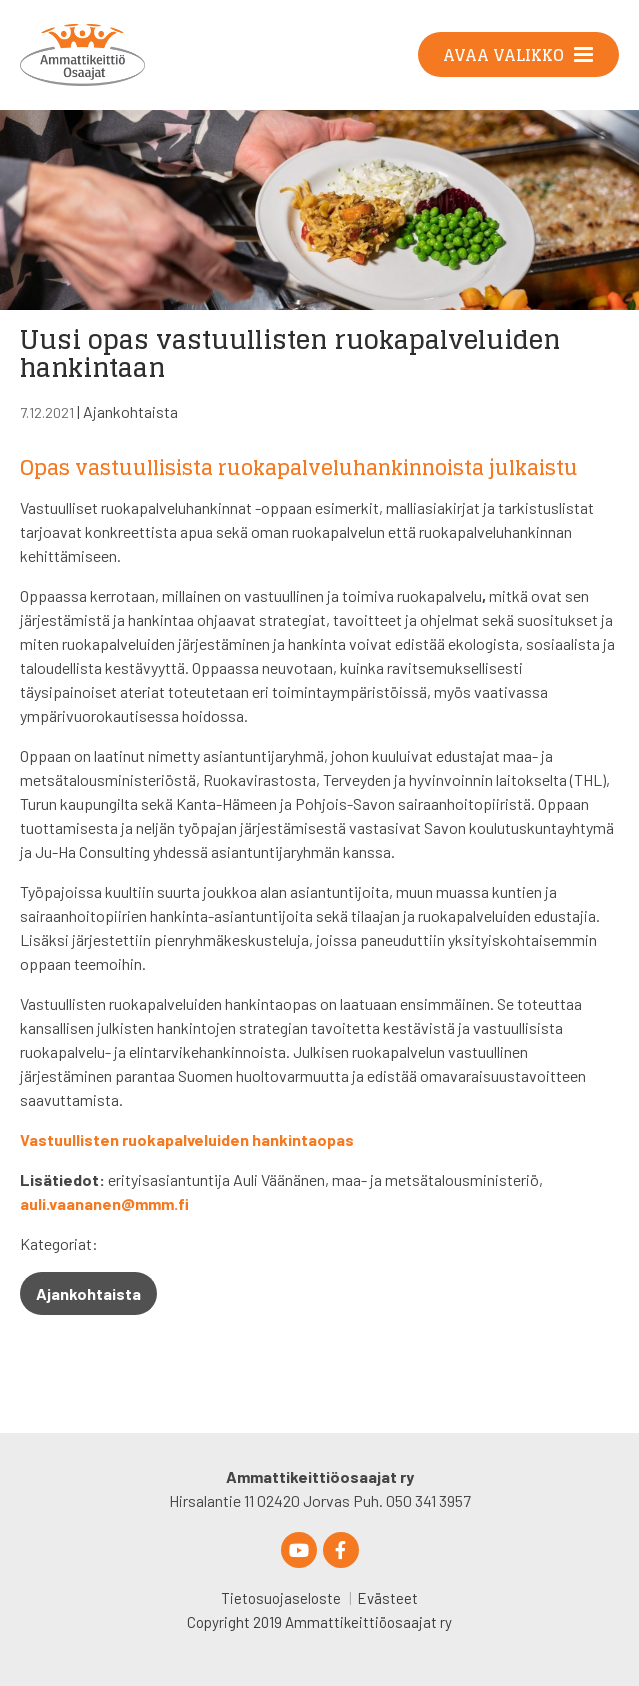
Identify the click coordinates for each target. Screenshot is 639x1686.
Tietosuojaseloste (281, 1598)
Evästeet (387, 1598)
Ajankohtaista (130, 411)
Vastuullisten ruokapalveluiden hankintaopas (187, 1139)
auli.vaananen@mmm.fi (104, 1203)
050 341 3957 (428, 1500)
